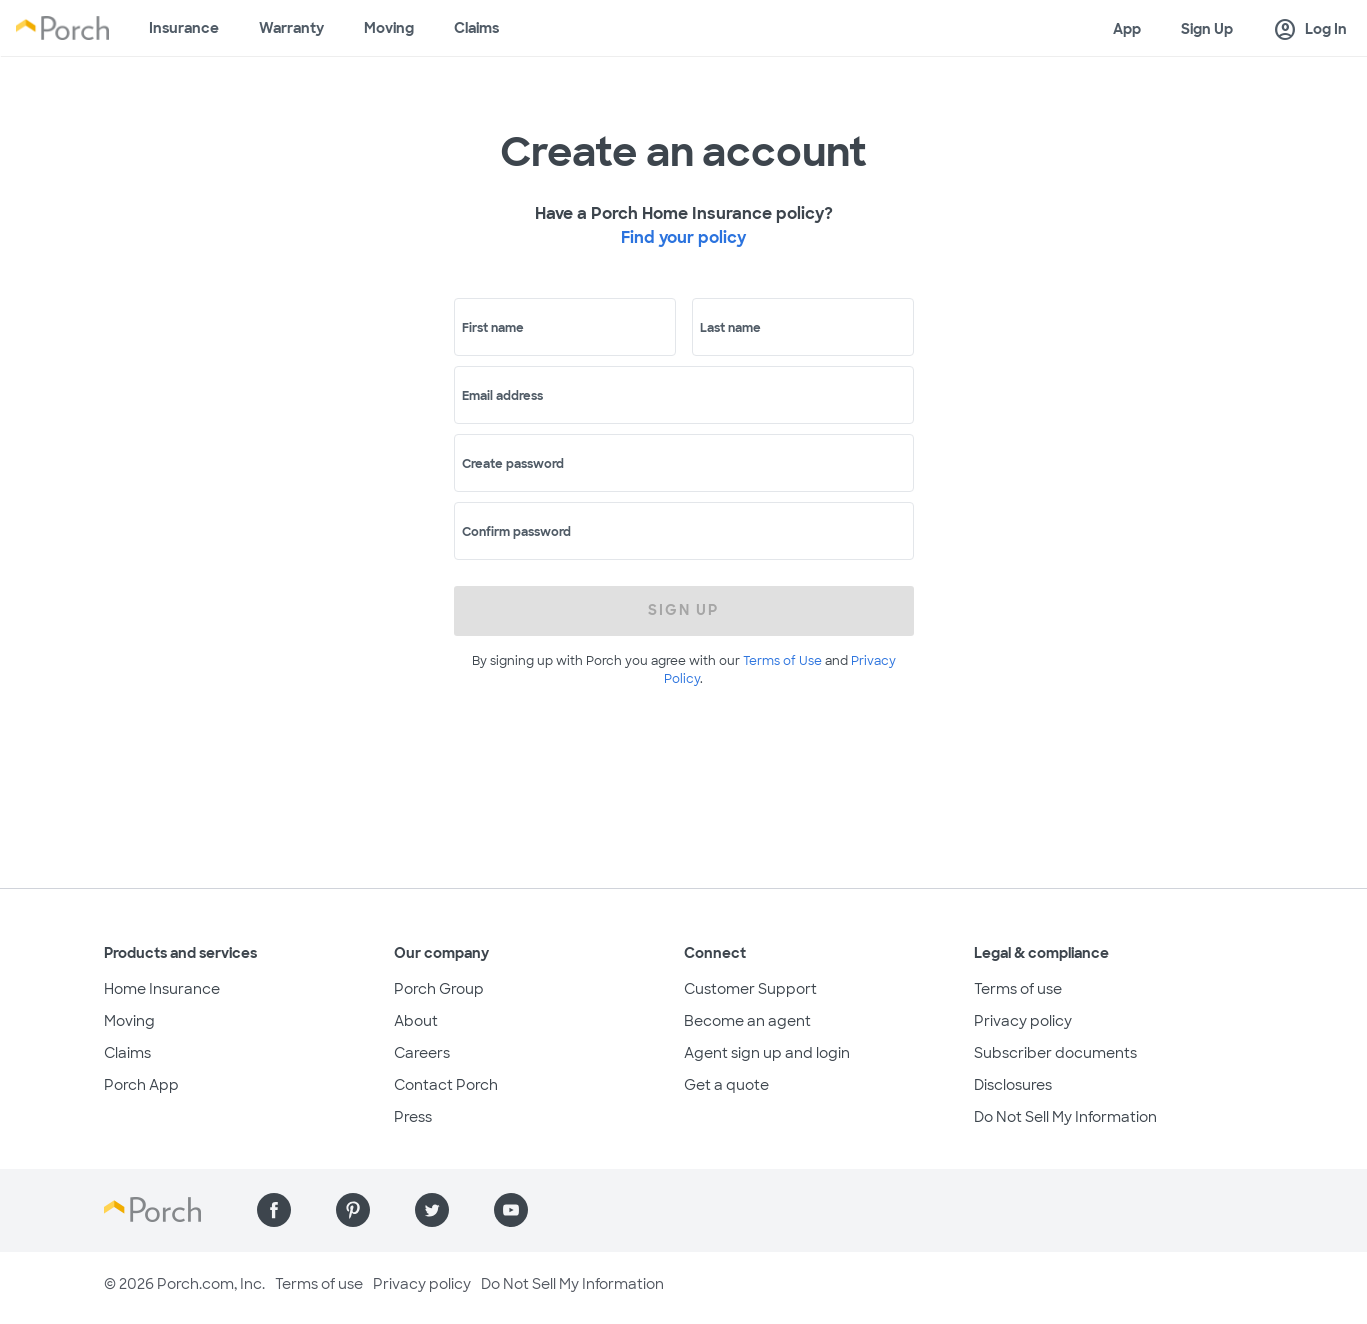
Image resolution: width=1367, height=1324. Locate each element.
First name (493, 328)
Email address (502, 396)
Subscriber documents (1055, 1053)
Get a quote (726, 1085)
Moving (389, 28)
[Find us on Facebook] (274, 1210)
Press (413, 1117)
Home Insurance (162, 989)
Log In (1310, 30)
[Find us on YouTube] (511, 1210)
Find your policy (683, 237)
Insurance (184, 28)
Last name (730, 328)
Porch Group (439, 989)
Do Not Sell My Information (1065, 1117)
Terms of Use (782, 661)
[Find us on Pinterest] (353, 1210)
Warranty (291, 28)
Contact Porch (446, 1085)
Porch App (141, 1085)
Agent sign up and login (767, 1053)
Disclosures (1013, 1085)
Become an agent (747, 1021)
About (416, 1021)
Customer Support (750, 989)
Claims (476, 28)
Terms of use (1018, 989)
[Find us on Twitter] (432, 1210)
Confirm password (516, 532)
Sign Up (1207, 29)
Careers (422, 1053)
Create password (513, 464)
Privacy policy (1023, 1021)
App (1127, 29)
